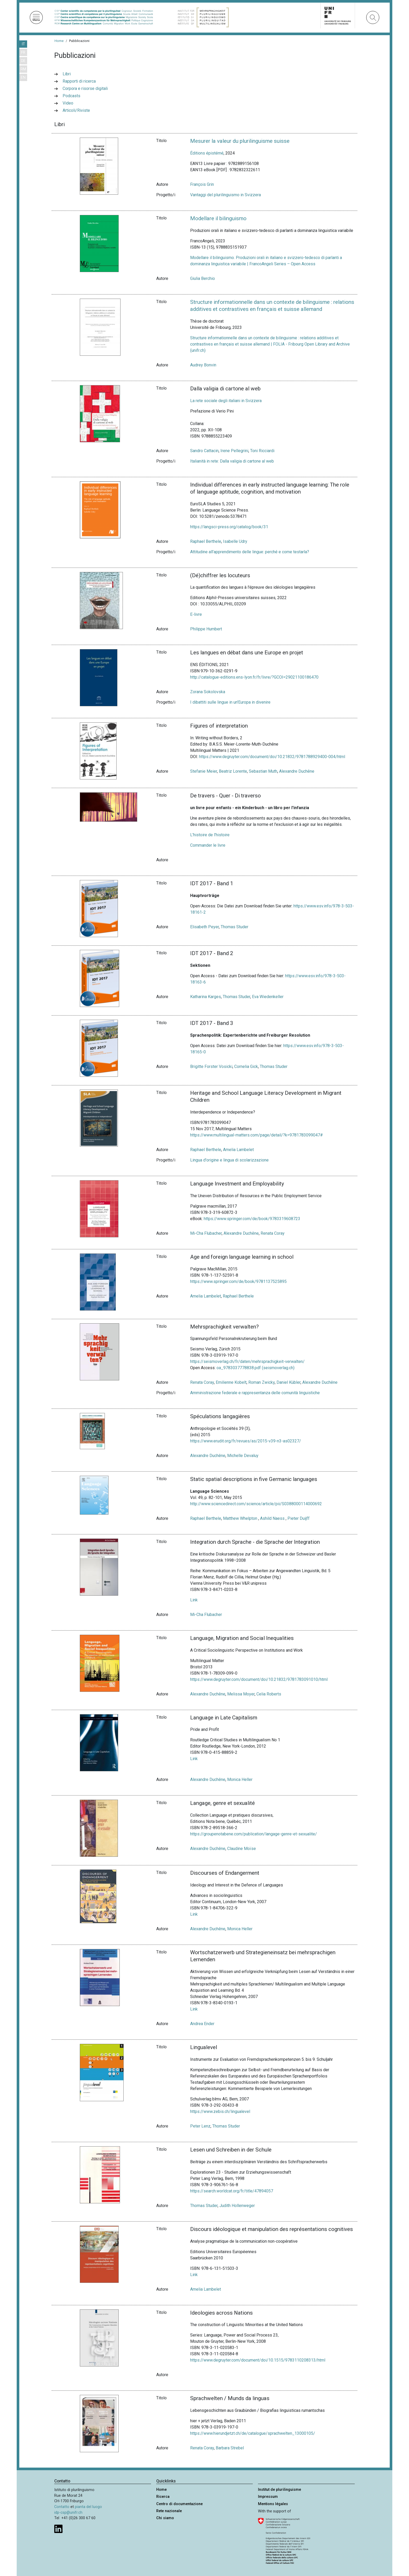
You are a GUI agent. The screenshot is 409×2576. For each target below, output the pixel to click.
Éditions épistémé (207, 153)
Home (59, 41)
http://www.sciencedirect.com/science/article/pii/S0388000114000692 (256, 1503)
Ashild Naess (273, 1518)
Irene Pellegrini (234, 450)
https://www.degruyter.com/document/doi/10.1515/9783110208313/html (257, 2360)
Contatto (61, 2507)
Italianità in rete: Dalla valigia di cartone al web (232, 461)
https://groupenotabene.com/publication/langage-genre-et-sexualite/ (253, 1833)
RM (23, 69)
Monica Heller (239, 1779)
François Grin (202, 184)
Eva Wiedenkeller (268, 996)
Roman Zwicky (261, 1382)
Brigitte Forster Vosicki (211, 1066)
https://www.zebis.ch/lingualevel (220, 2111)
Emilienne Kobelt (231, 1382)
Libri (67, 73)
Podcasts (71, 95)
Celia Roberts (268, 1694)
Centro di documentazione (179, 2504)
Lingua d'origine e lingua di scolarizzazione (229, 1160)
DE (23, 61)
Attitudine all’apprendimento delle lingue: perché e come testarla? (249, 551)
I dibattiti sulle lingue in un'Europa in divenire (230, 702)
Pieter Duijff (298, 1518)
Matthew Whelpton (240, 1518)
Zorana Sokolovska (207, 691)
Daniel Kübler (288, 1382)
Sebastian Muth (263, 771)
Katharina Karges (205, 996)
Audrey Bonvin (203, 364)
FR (23, 52)
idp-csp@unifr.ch (68, 2512)
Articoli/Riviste (76, 110)
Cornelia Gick (246, 1066)
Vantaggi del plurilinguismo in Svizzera (225, 194)
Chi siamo (165, 2518)
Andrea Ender (202, 2023)
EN (23, 77)
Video (68, 103)
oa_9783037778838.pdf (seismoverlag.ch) (255, 1367)
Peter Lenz (200, 2126)
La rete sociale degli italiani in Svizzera (226, 400)
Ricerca (163, 2496)
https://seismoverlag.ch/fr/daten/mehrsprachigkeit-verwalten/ (247, 1361)
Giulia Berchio (202, 278)
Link (194, 1599)
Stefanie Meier (203, 771)
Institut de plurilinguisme (279, 2489)
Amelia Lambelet (238, 1149)
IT (23, 44)
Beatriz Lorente (233, 771)
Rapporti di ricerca (79, 81)
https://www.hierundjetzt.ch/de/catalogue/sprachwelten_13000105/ (252, 2433)
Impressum (268, 2496)
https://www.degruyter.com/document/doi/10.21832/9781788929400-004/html (272, 756)
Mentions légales (273, 2504)
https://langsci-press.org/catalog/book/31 (229, 526)
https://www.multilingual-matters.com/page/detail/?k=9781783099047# (256, 1135)
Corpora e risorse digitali (85, 88)
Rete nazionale (169, 2511)
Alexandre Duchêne (296, 771)
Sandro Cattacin (204, 450)
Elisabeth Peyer (204, 926)
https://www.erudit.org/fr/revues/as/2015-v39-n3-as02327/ (245, 1440)
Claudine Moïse (241, 1848)
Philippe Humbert (206, 628)
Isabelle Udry (235, 541)
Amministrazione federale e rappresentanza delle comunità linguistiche (255, 1392)
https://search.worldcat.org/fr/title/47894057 (231, 2190)
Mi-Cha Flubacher (206, 1233)
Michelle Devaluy (242, 1455)
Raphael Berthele (205, 541)
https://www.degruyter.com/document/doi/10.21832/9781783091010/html (259, 1679)
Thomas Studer (234, 926)
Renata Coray (273, 1233)
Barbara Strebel (230, 2447)
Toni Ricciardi (262, 450)
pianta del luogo (88, 2507)
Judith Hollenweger (237, 2205)
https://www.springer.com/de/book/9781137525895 (238, 1281)
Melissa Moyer (241, 1694)
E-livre (196, 614)
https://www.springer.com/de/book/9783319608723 (252, 1218)
